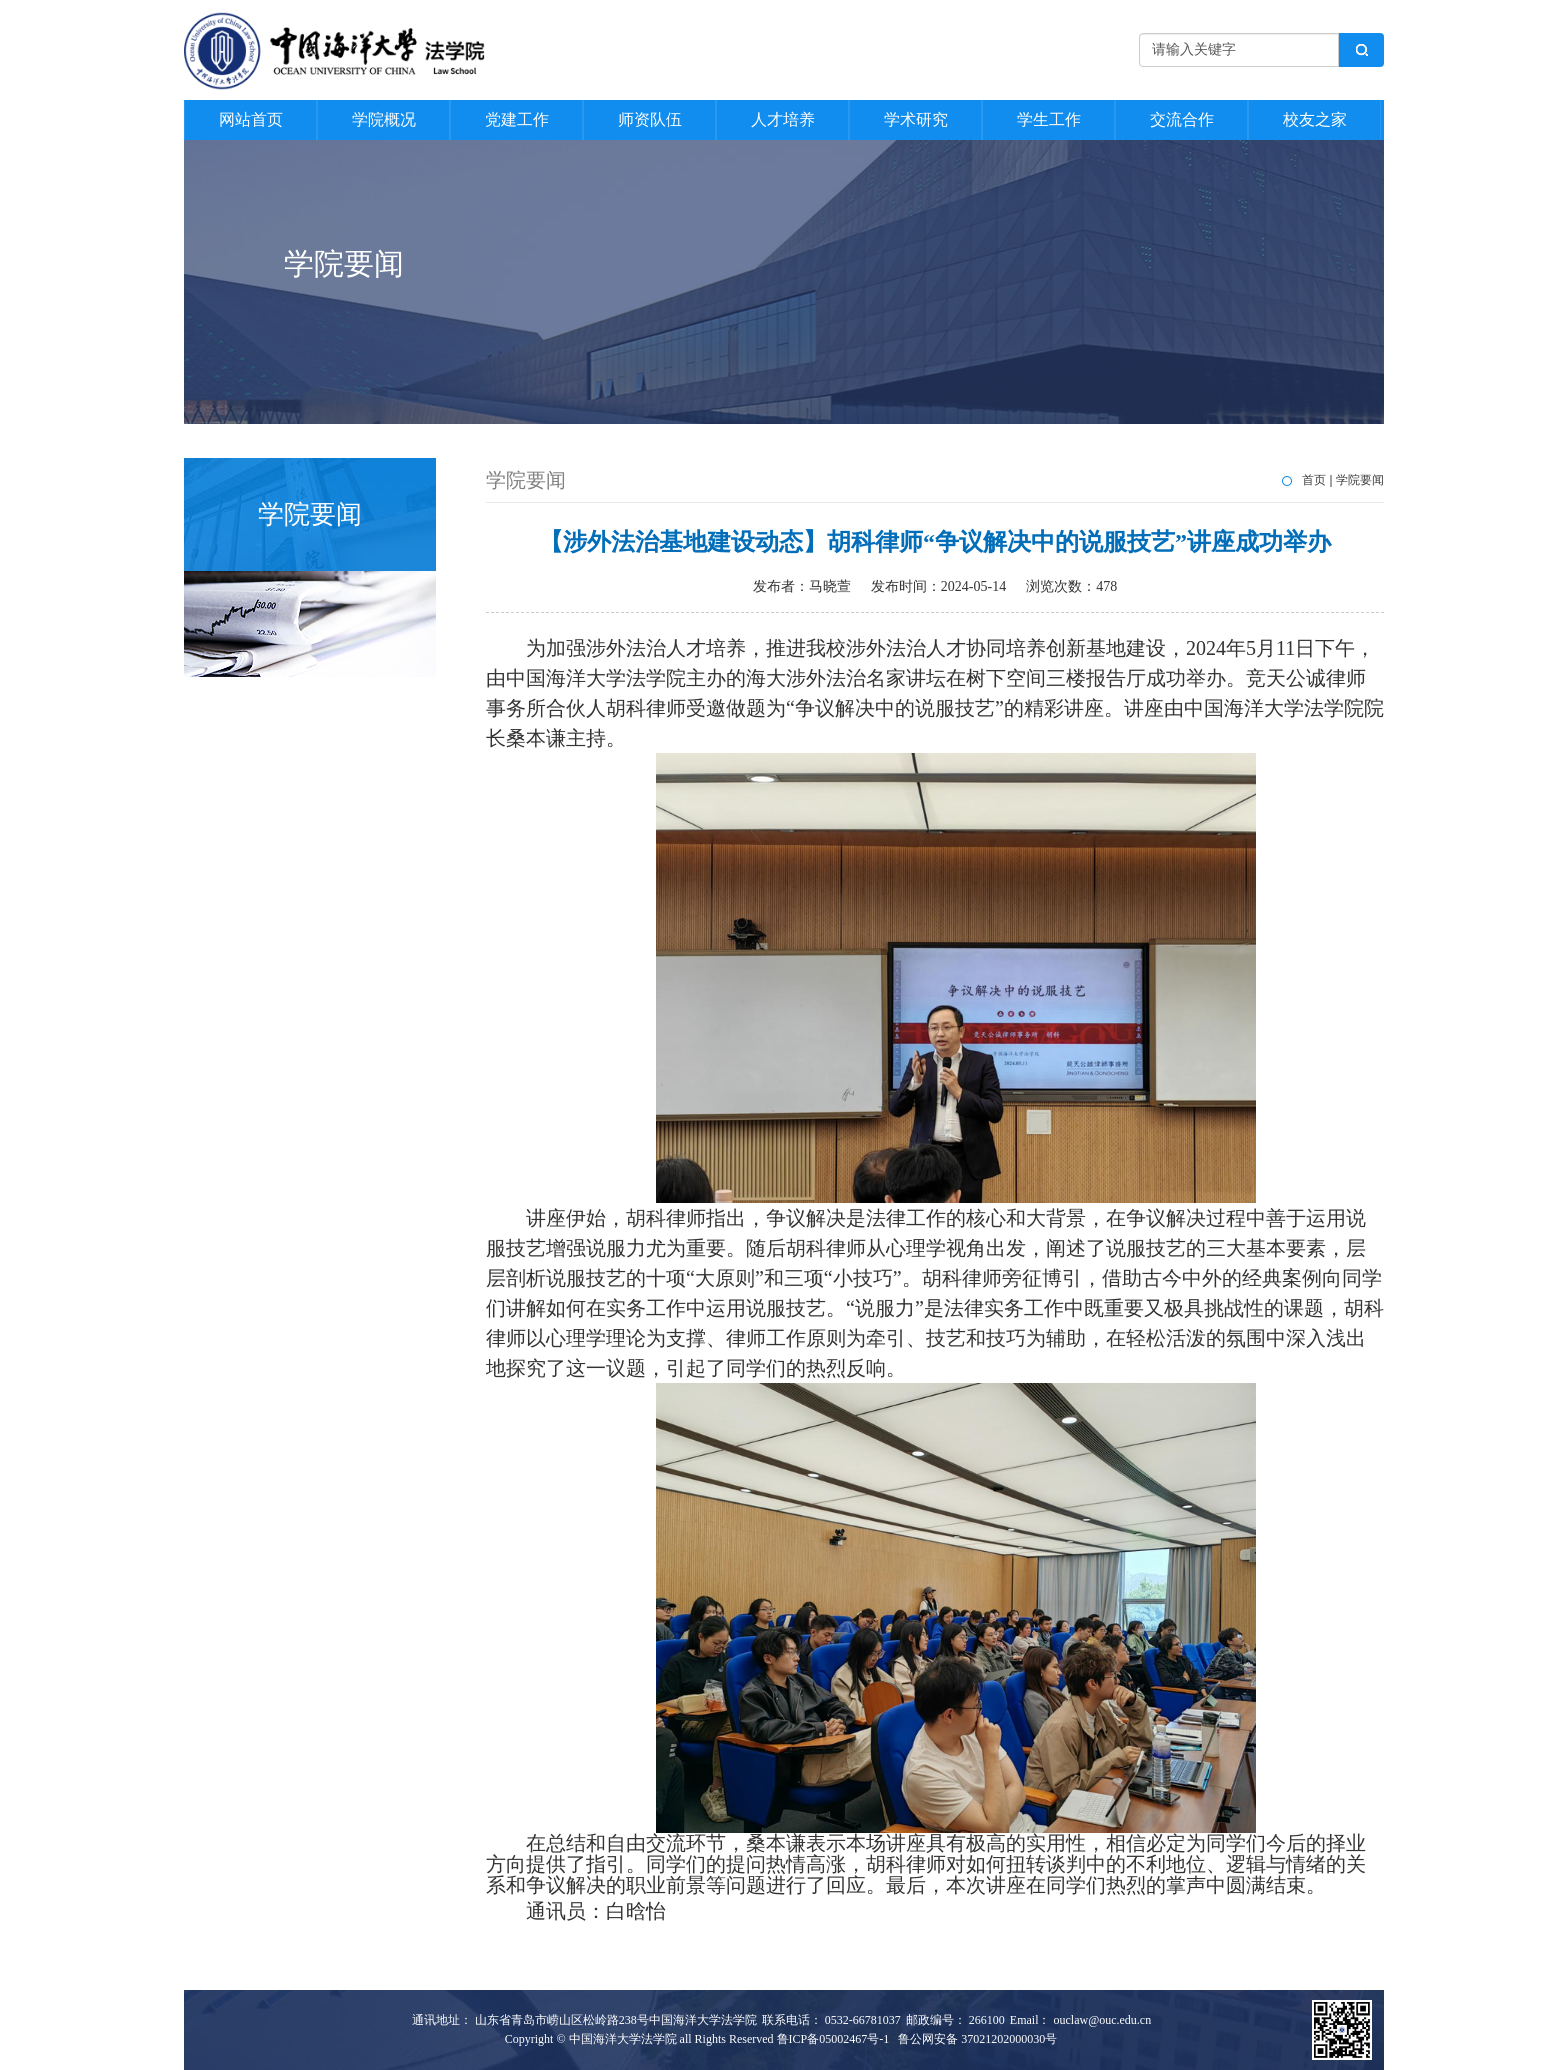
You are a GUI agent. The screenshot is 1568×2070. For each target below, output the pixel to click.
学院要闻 (1360, 480)
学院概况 (384, 119)
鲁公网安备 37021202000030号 (977, 2039)
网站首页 (251, 119)
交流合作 (1182, 119)
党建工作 (517, 119)
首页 (1314, 480)
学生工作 (1049, 119)
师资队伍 (650, 119)
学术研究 (916, 119)
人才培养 (783, 119)
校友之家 (1315, 119)
